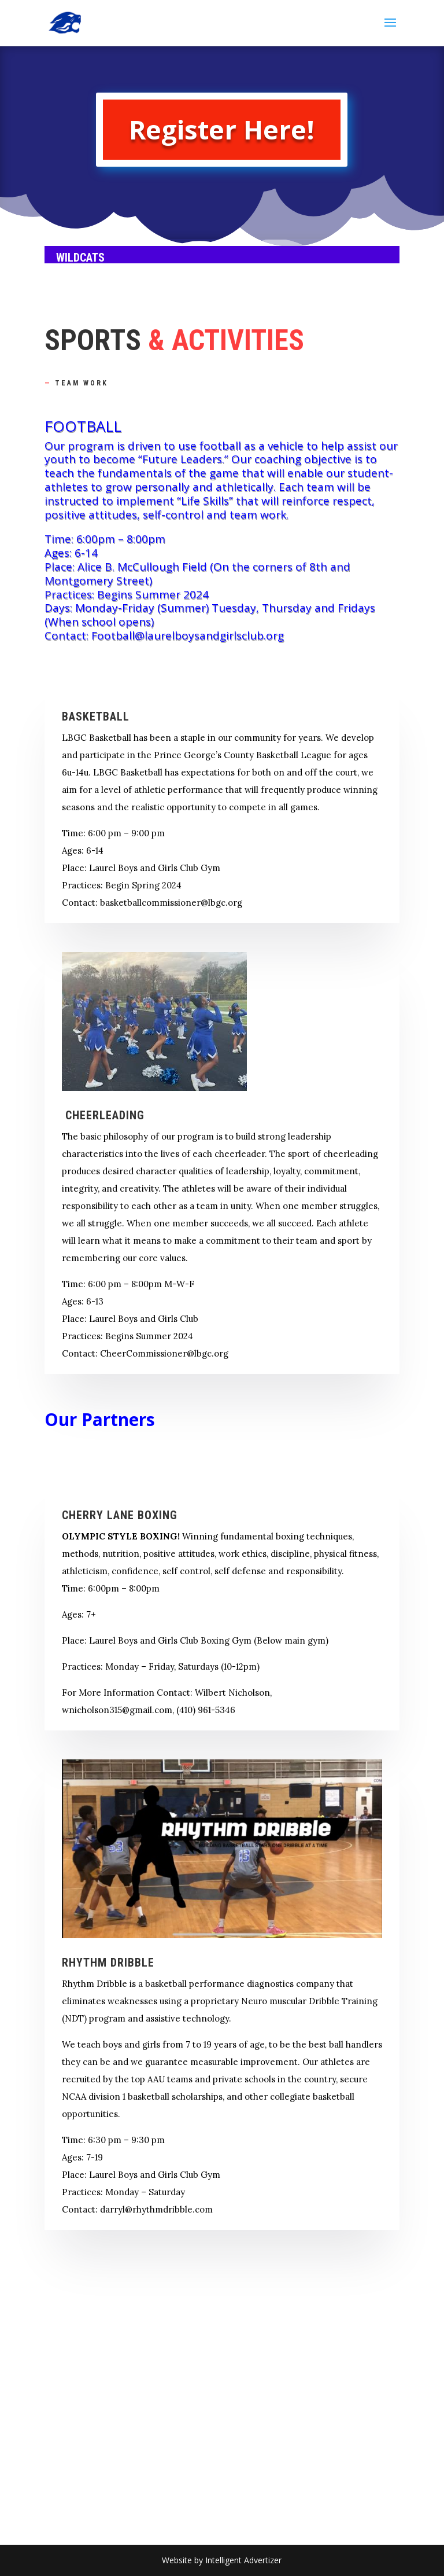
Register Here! (222, 129)
